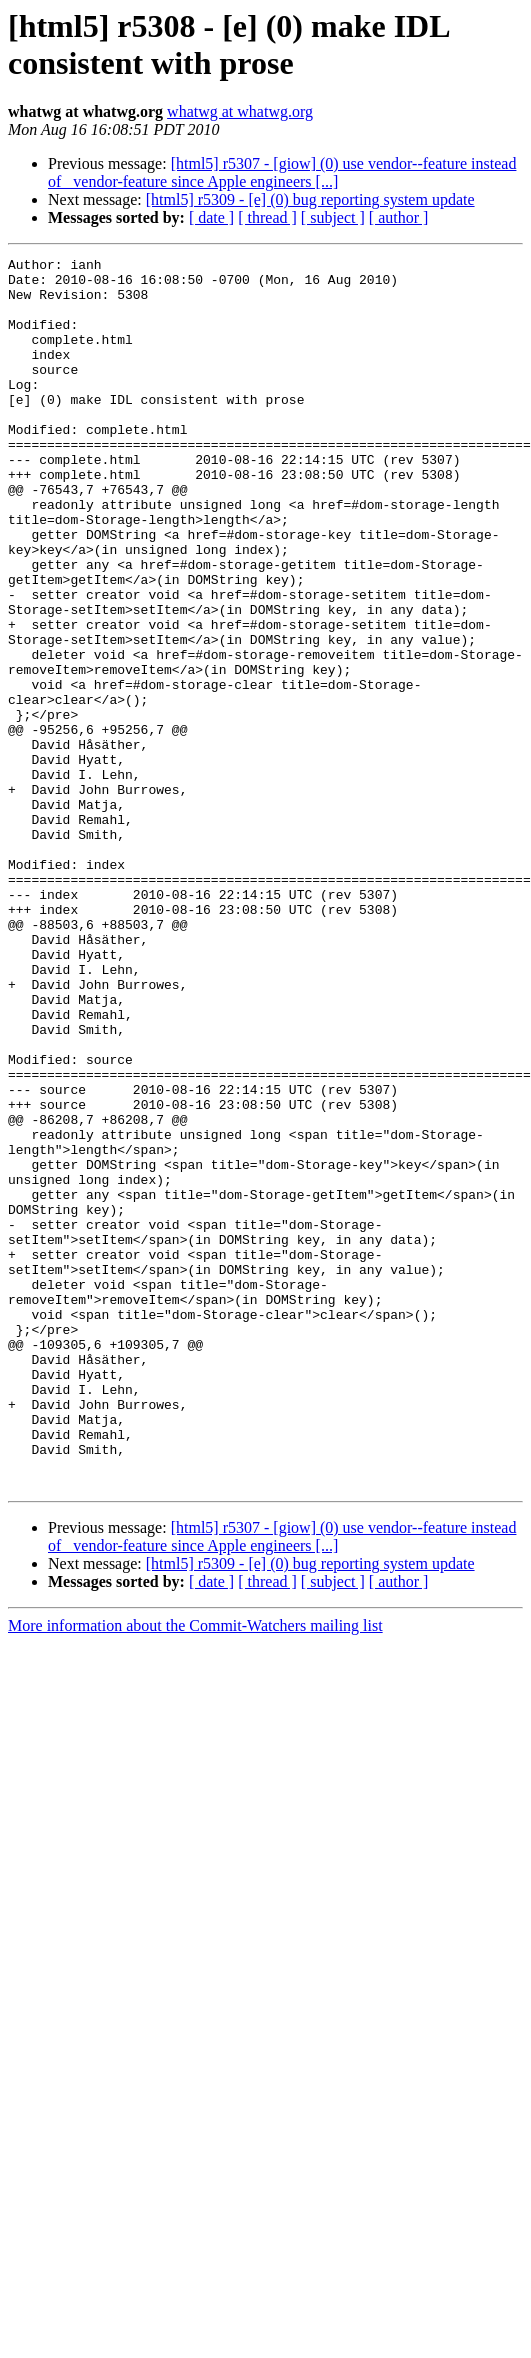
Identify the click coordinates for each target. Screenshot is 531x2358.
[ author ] (399, 217)
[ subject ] (333, 217)
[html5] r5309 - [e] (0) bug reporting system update (310, 199)
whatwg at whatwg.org (240, 111)
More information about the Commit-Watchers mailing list (195, 1871)
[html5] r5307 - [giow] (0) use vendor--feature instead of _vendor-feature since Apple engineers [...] (282, 172)
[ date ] (211, 217)
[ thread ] (267, 217)
